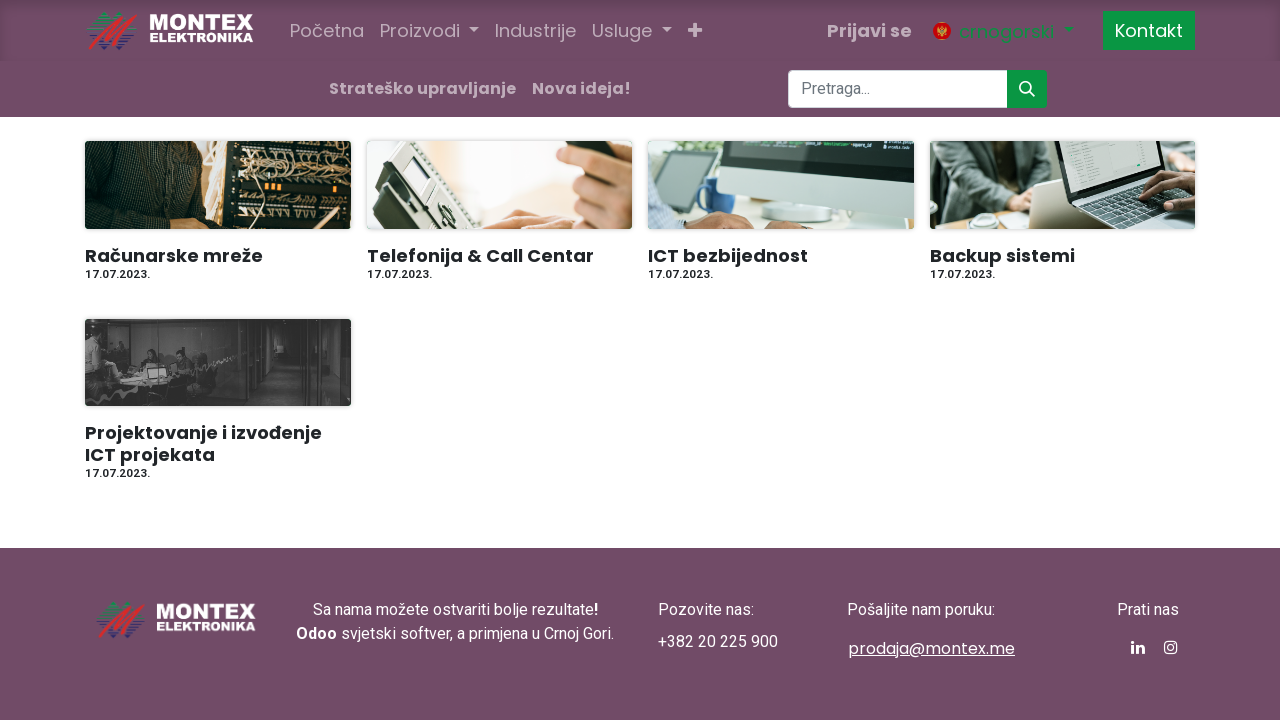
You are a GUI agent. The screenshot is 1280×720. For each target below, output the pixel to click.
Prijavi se (869, 30)
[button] (695, 30)
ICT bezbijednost (728, 256)
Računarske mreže (174, 256)
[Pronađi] (1027, 89)
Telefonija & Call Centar (480, 256)
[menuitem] (327, 30)
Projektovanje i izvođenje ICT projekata (203, 443)
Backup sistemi (1002, 256)
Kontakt (1149, 30)
